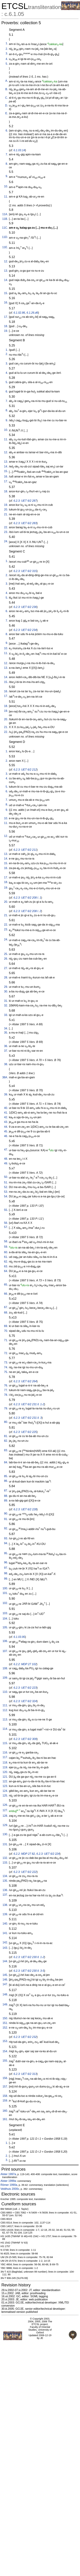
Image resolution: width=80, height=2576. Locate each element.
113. (5, 1719)
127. (5, 1810)
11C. (5, 227)
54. (6, 1196)
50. (6, 1176)
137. (5, 1894)
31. (6, 1000)
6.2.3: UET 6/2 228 (25, 1509)
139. (5, 1914)
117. (5, 1757)
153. (5, 2041)
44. (6, 1126)
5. (7, 63)
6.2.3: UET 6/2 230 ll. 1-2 (28, 1957)
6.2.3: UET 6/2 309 (25, 1739)
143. (5, 1947)
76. (6, 1385)
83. (6, 1450)
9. (7, 176)
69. (6, 1326)
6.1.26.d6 (32, 312)
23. (6, 532)
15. (6, 293)
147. (5, 1984)
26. (6, 958)
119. (5, 1767)
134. (5, 1876)
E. (6, 113)
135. (5, 1880)
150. (5, 2018)
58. (6, 1241)
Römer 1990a (9, 2184)
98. (6, 1573)
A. (6, 80)
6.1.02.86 (19, 312)
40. (6, 1107)
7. (7, 154)
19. (6, 330)
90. (6, 1513)
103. (5, 1613)
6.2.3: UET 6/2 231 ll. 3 (27, 1417)
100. (5, 1588)
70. (6, 1330)
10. (6, 186)
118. (5, 1762)
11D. (5, 237)
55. (6, 1209)
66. (6, 1293)
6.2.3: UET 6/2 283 (25, 523)
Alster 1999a (8, 2180)
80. (6, 1421)
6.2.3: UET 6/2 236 (25, 607)
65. (6, 1284)
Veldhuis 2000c (10, 2188)
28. (6, 977)
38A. (5, 1077)
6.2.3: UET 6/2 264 (25, 1381)
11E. (5, 247)
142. (5, 1942)
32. (6, 1005)
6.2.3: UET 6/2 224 (47, 1853)
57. (6, 1227)
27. (6, 968)
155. (5, 2060)
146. (5, 1979)
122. (5, 1781)
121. (5, 1776)
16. (6, 302)
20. (6, 509)
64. (6, 1271)
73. (6, 1362)
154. (5, 2051)
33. (6, 1014)
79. (6, 1408)
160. (5, 2110)
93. (6, 1538)
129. (5, 1825)
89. (6, 1500)
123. (5, 1786)
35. (6, 1032)
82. (6, 1440)
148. (5, 1994)
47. (6, 1149)
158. (5, 2095)
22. (6, 527)
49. (6, 1163)
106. (5, 1641)
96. (6, 1562)
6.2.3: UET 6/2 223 (25, 1687)
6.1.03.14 (19, 150)
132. (5, 1857)
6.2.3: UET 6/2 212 (25, 769)
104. (5, 1618)
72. (6, 1353)
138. (5, 1904)
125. (5, 1795)
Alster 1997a (8, 2174)
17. (6, 316)
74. (6, 1367)
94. (6, 1543)
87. (6, 1490)
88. (6, 1495)
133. (5, 1862)
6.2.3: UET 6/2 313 (25, 2073)
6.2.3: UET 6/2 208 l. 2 (27, 911)
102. (5, 1603)
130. (5, 1834)
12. (6, 261)
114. (5, 1728)
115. (5, 1743)
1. (7, 43)
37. (6, 1050)
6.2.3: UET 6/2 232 (25, 2036)
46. (6, 1136)
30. (6, 991)
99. (6, 1578)
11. (6, 196)
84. (6, 1462)
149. (5, 2004)
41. (6, 1112)
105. (5, 1627)
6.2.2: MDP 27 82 (24, 1853)
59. (6, 1246)
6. (7, 130)
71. (6, 1340)
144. (5, 1961)
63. (6, 1266)
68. (6, 1312)
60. (6, 1252)
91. (6, 1519)
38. (6, 1064)
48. (6, 1158)
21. (6, 514)
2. (7, 48)
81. (6, 1436)
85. (6, 1476)
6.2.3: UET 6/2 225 (25, 1431)
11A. (5, 214)
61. (6, 1256)
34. (6, 1028)
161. (5, 2119)
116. (5, 1752)
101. (5, 1593)
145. (5, 1974)
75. (6, 1372)
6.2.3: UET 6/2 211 (25, 849)
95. (6, 1553)
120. (5, 1772)
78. (6, 1394)
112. (5, 1710)
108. (5, 1668)
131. (5, 1844)
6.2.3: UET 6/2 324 (25, 1701)
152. (5, 2027)
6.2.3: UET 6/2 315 (25, 571)
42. (6, 1117)
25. (6, 953)
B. (6, 89)
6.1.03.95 (19, 1636)
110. (5, 1691)
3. (7, 53)
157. (5, 2086)
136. (5, 1890)
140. (5, 1923)
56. (6, 1222)
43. (6, 1121)
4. (7, 59)
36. (6, 1046)
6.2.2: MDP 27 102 (24, 1664)
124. (5, 1790)
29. (6, 986)
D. (6, 105)
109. (5, 1677)
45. (6, 1131)
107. (5, 1651)
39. (6, 1094)
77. (6, 1390)
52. (6, 1187)
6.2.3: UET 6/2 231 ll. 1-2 (28, 1404)
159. (5, 2100)
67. (6, 1307)
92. (6, 1528)
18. (6, 326)
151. (5, 2022)
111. (5, 1705)
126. (5, 1804)
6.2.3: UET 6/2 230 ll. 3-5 (28, 1970)
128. (5, 1815)
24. (6, 541)
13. (6, 270)
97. (6, 1567)
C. (6, 97)
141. (5, 1933)
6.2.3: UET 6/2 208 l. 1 (27, 897)
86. (6, 1480)
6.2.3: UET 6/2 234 (25, 629)
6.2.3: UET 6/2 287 (25, 500)
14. (6, 280)
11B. (5, 218)
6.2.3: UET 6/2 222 (25, 1871)
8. (7, 163)
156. (5, 2078)
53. (6, 1191)
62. (6, 1261)
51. (6, 1182)
